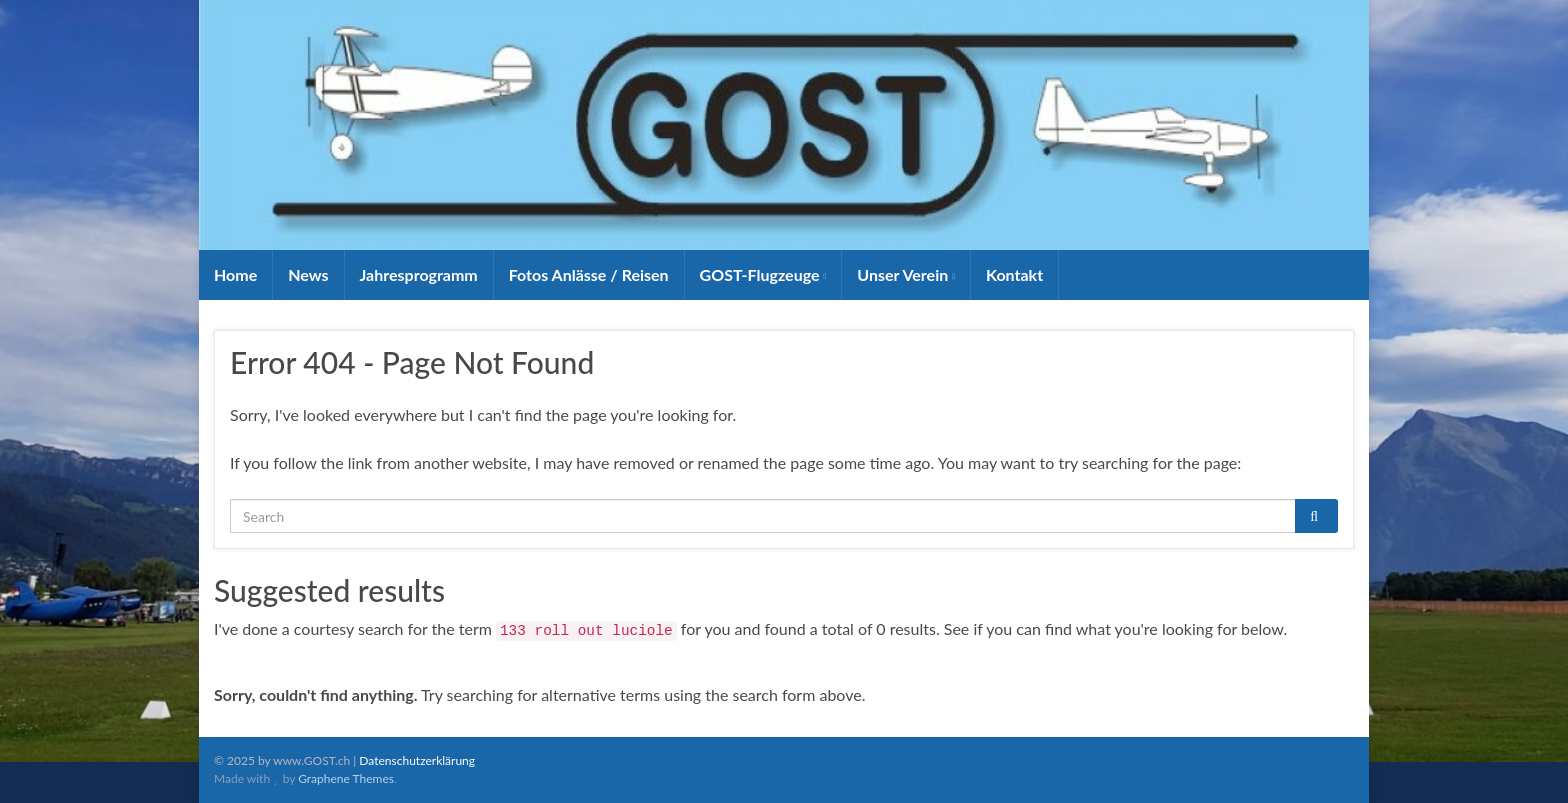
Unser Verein (906, 274)
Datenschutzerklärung (417, 760)
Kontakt (1014, 274)
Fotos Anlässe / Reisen (589, 274)
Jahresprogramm (419, 274)
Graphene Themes (346, 778)
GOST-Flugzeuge (763, 274)
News (308, 274)
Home (235, 274)
